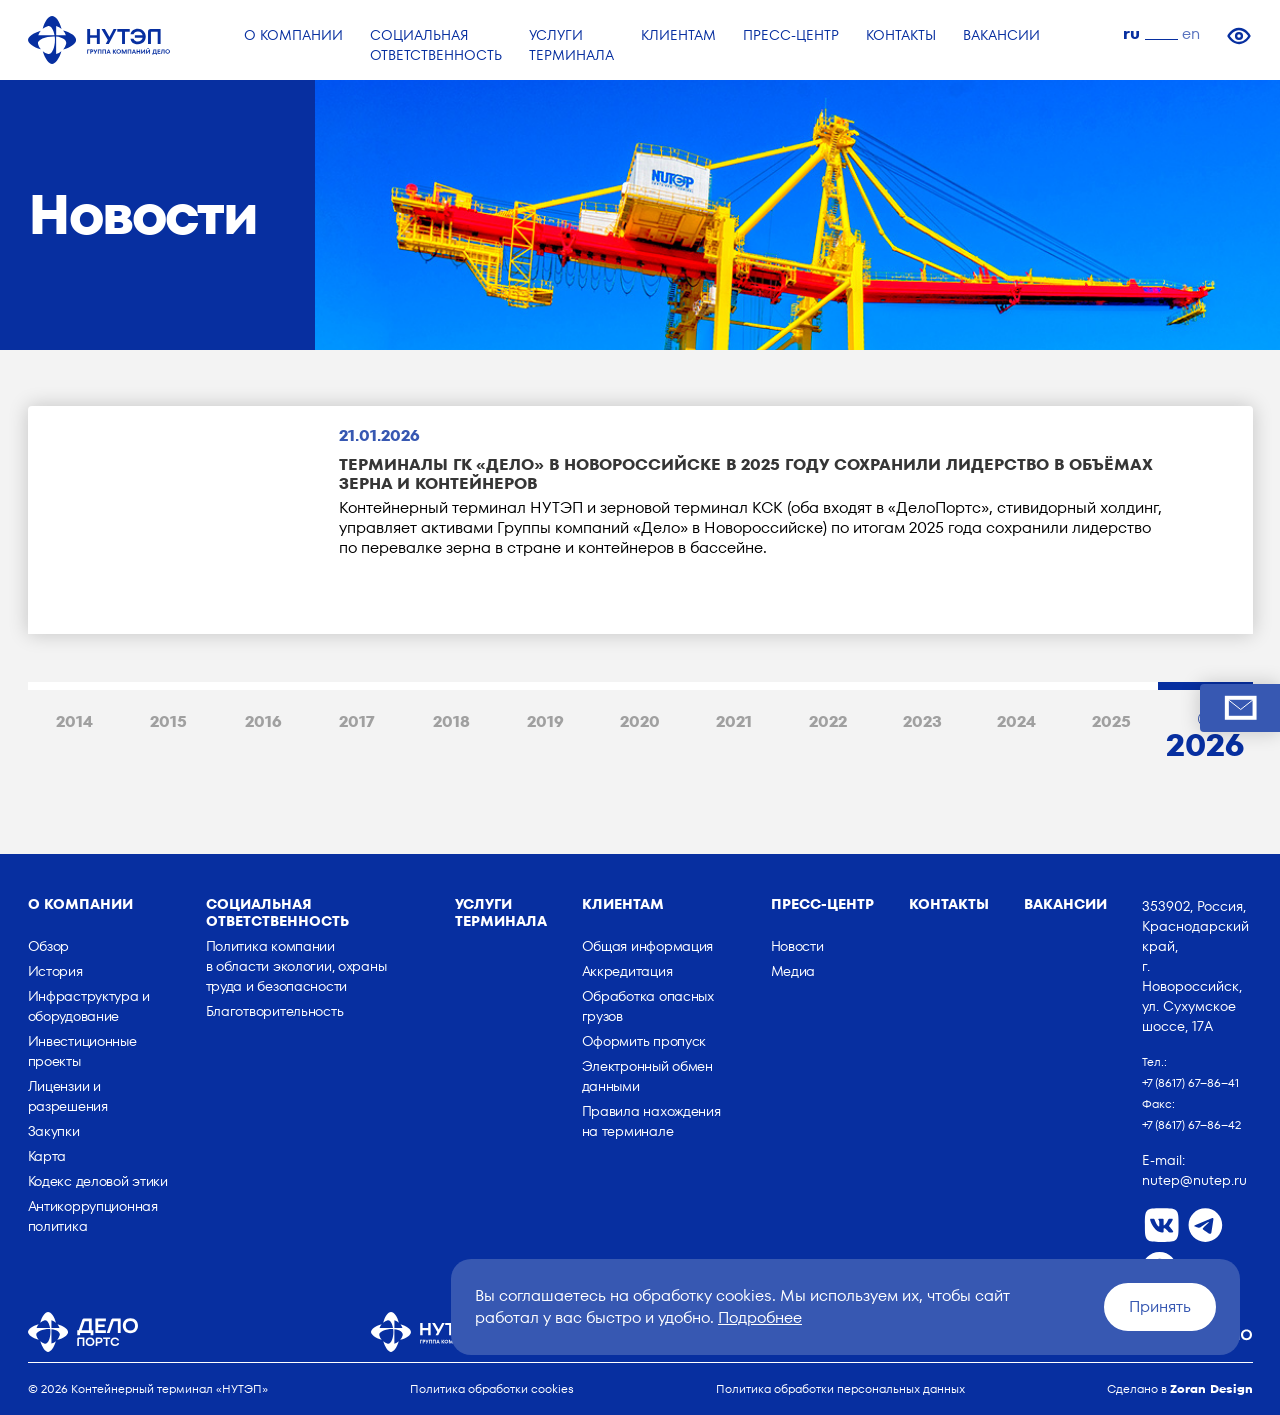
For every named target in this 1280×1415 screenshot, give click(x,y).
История (55, 971)
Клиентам (623, 904)
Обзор (49, 946)
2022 (828, 721)
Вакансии (1065, 904)
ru (1131, 33)
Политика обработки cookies (492, 1388)
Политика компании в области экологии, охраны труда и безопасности (296, 966)
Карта (47, 1156)
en (1191, 33)
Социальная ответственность (277, 912)
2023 (922, 721)
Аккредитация (627, 971)
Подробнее (760, 1317)
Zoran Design (1211, 1388)
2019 (545, 721)
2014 (74, 721)
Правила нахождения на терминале (651, 1121)
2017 (357, 721)
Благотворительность (275, 1011)
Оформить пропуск (644, 1041)
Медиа (793, 971)
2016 (263, 721)
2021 (734, 721)
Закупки (54, 1131)
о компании (80, 904)
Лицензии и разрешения (68, 1096)
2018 (451, 721)
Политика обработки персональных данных (840, 1388)
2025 (1111, 721)
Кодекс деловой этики (98, 1181)
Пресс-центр (822, 904)
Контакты (949, 904)
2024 (1016, 721)
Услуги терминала (501, 912)
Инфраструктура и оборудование (89, 1006)
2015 (168, 721)
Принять (1160, 1306)
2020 (640, 721)
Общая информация (648, 946)
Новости (797, 946)
